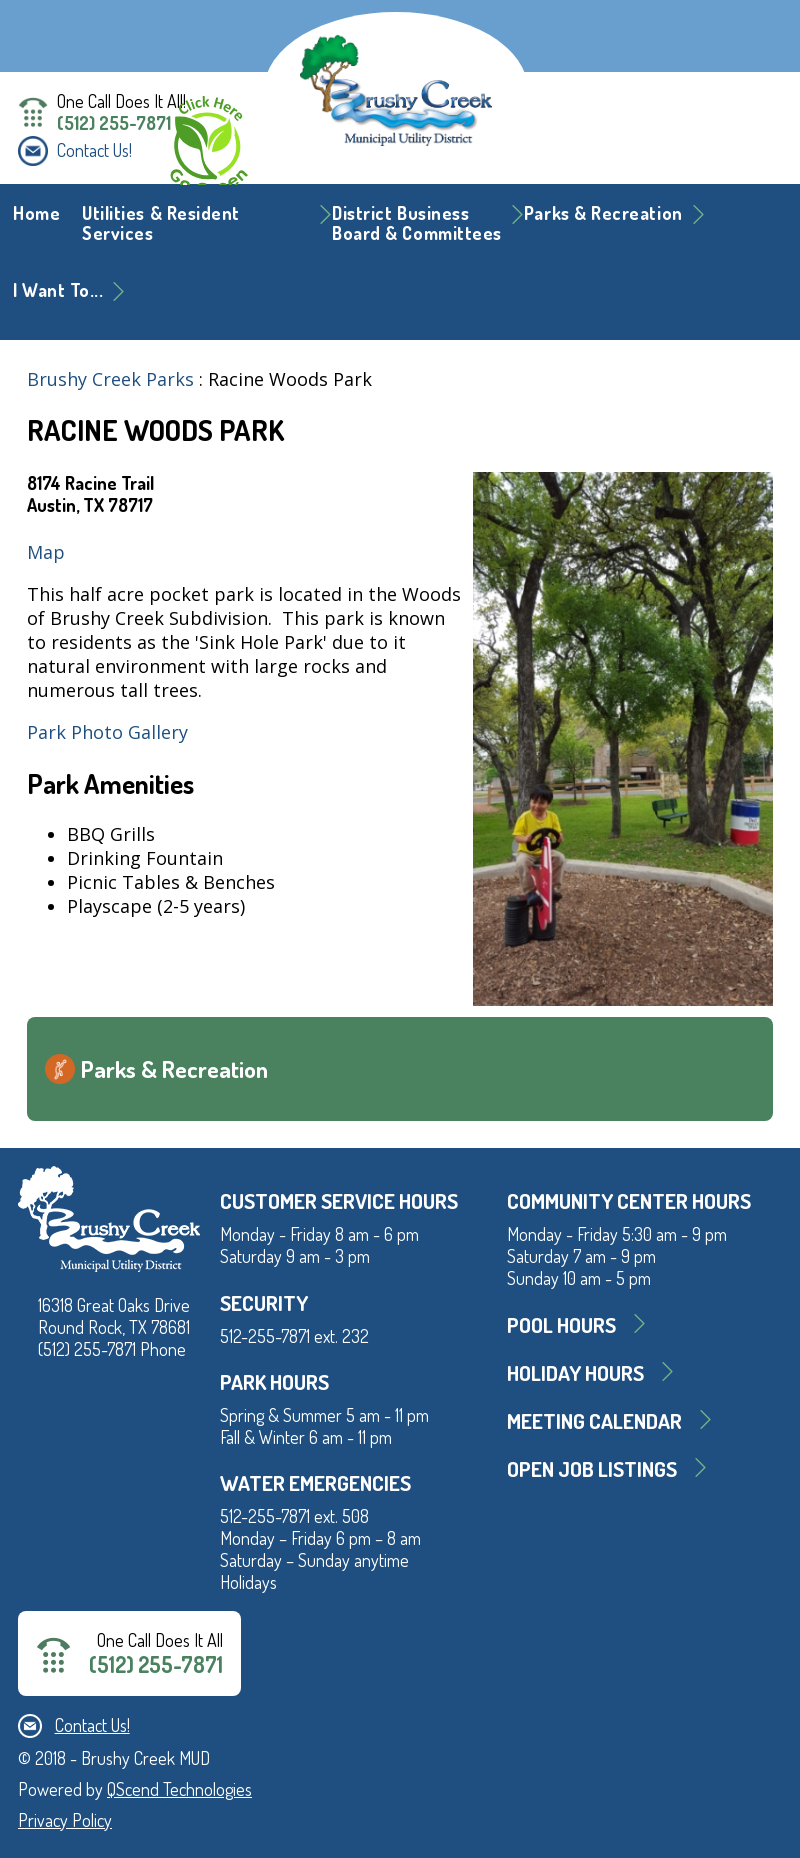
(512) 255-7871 (114, 123)
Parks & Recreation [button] (603, 213)
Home (36, 213)
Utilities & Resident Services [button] (161, 223)
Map (46, 552)
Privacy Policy (65, 1820)
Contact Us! (94, 150)
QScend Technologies (179, 1789)
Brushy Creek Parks (110, 379)
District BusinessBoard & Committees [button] (417, 223)
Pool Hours (561, 1324)
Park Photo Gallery (107, 732)
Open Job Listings (592, 1468)
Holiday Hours (575, 1372)
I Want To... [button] (58, 290)
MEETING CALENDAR (594, 1420)
